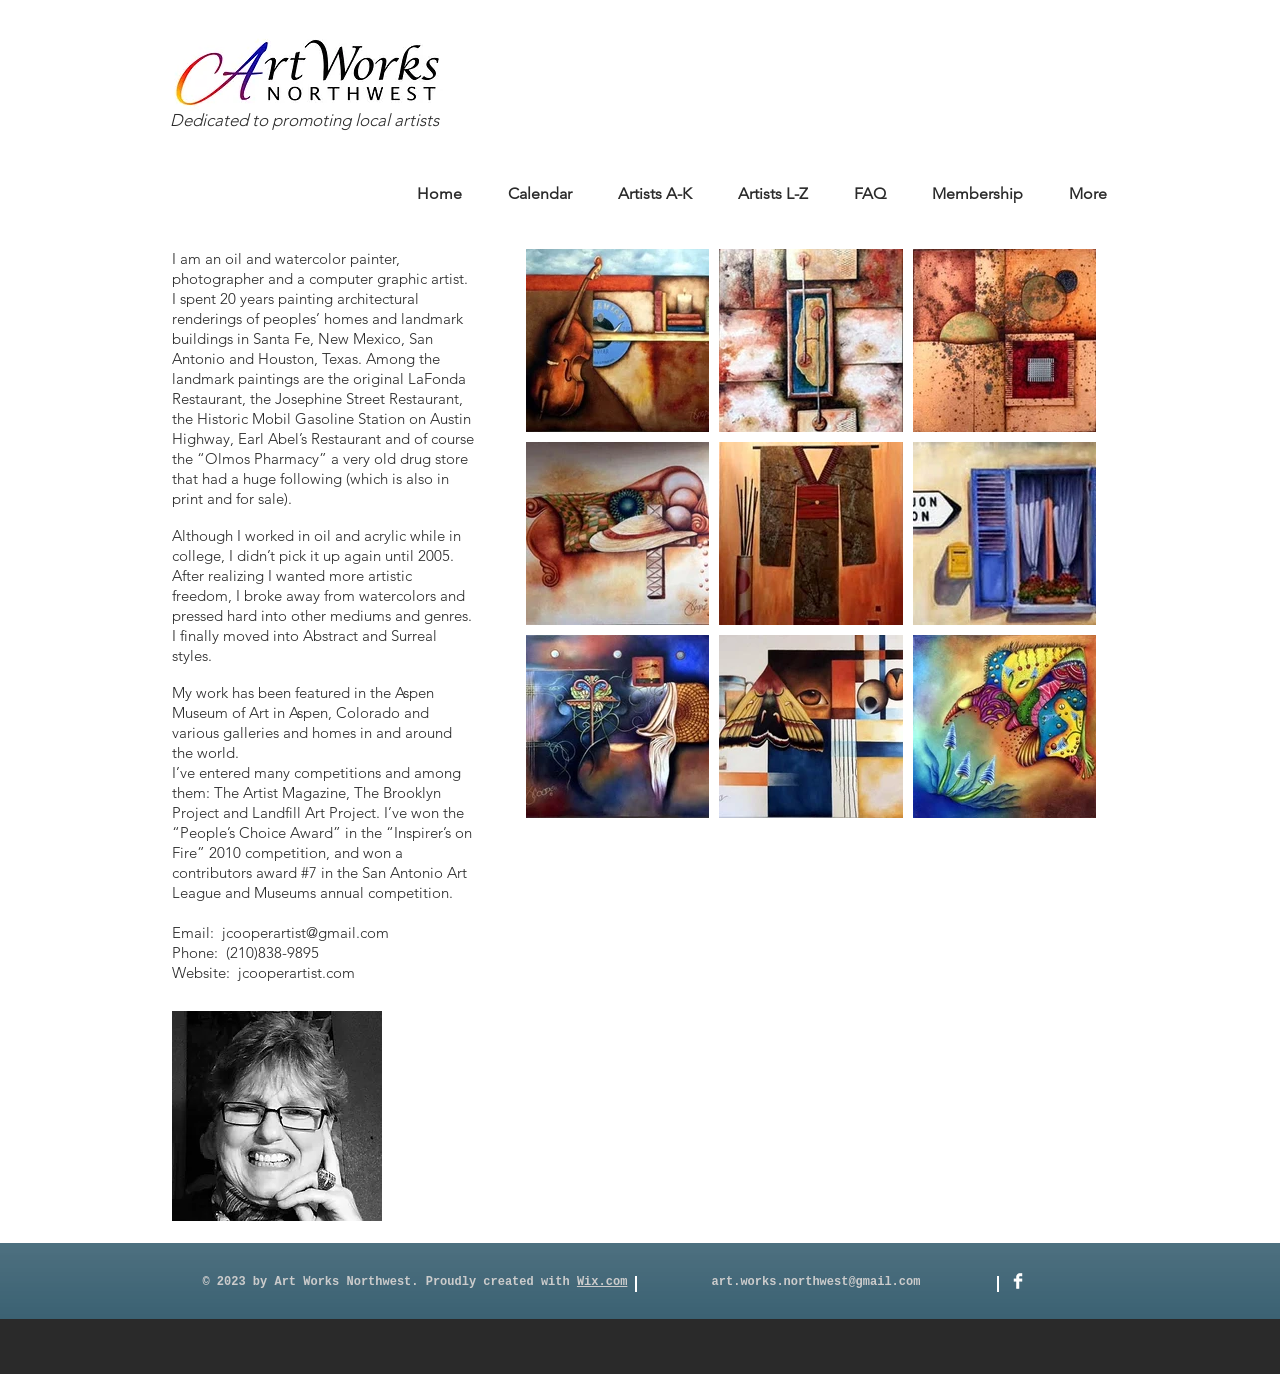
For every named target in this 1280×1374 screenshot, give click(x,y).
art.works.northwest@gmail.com (816, 1282)
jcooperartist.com (296, 972)
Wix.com (602, 1282)
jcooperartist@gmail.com (305, 932)
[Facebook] (1018, 1281)
